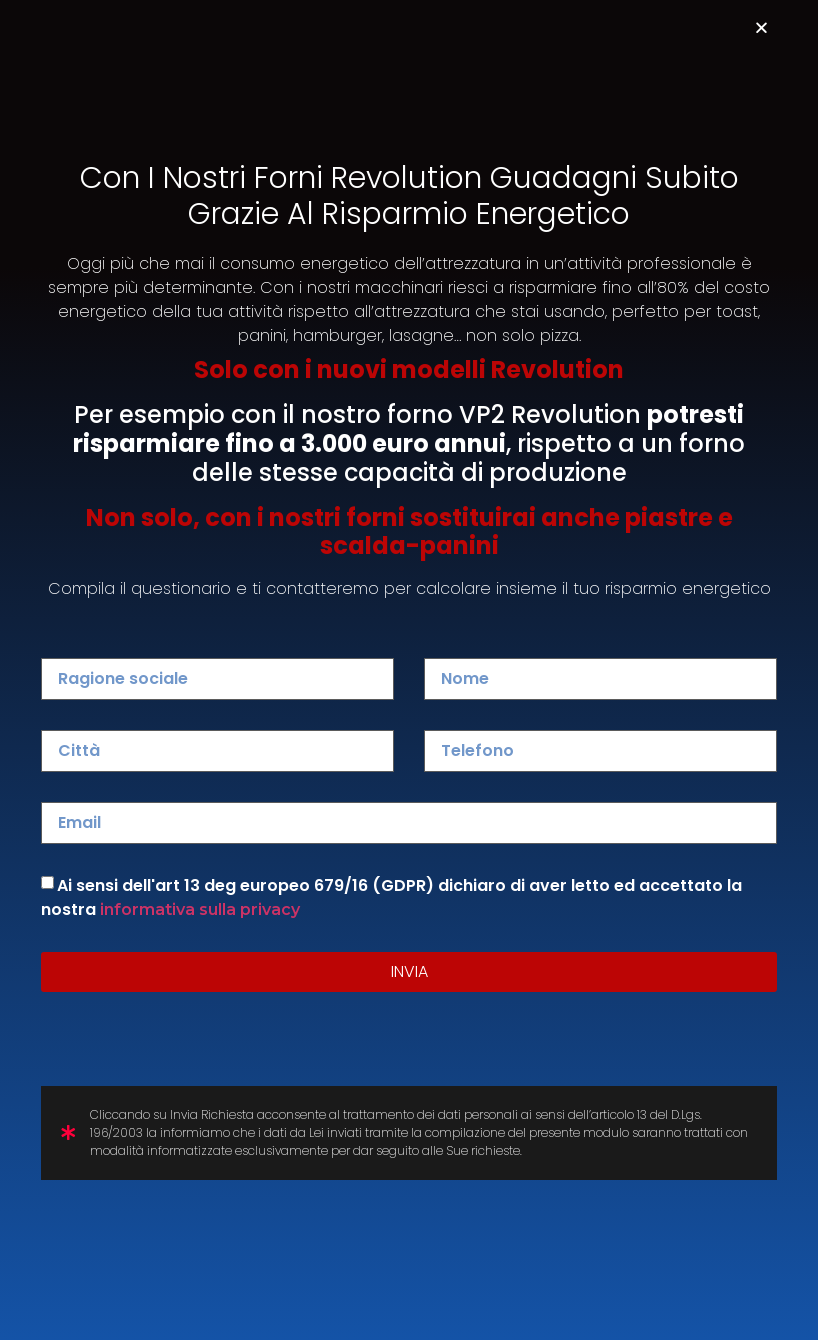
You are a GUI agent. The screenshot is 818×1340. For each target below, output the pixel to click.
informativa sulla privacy (200, 909)
